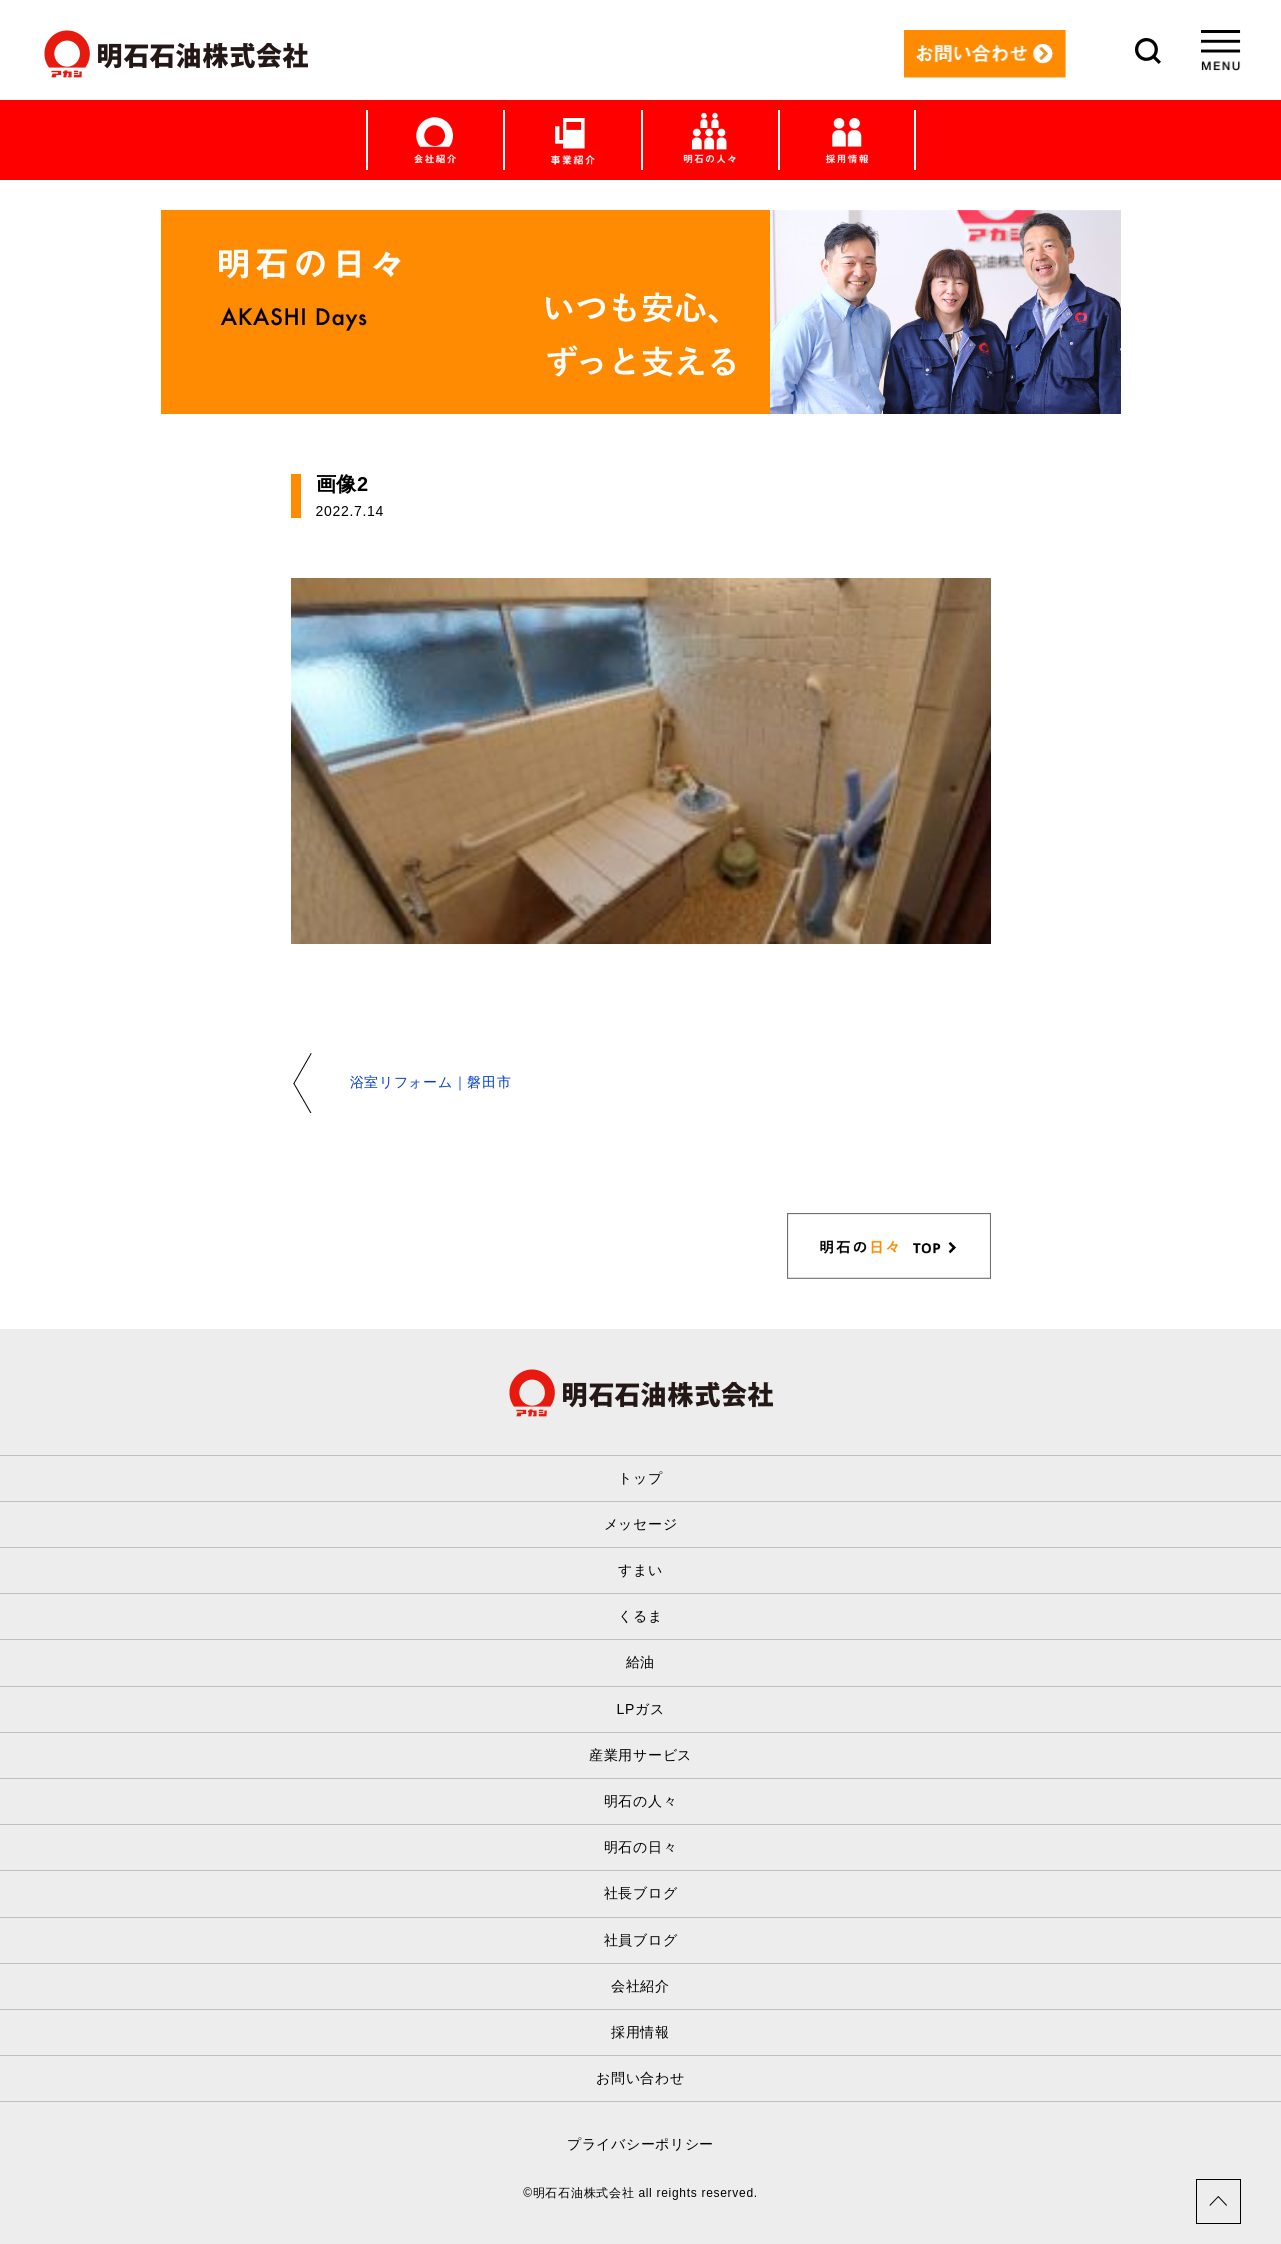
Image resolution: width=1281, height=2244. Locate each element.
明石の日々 (641, 1847)
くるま (640, 1616)
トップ (640, 1478)
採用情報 (640, 2032)
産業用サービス (640, 1755)
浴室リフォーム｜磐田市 (431, 1082)
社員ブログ (641, 1940)
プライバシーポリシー (640, 2144)
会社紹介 (640, 1986)
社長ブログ (641, 1893)
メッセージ (641, 1524)
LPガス (641, 1709)
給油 (640, 1662)
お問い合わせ (640, 2078)
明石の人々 (641, 1801)
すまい (640, 1570)
